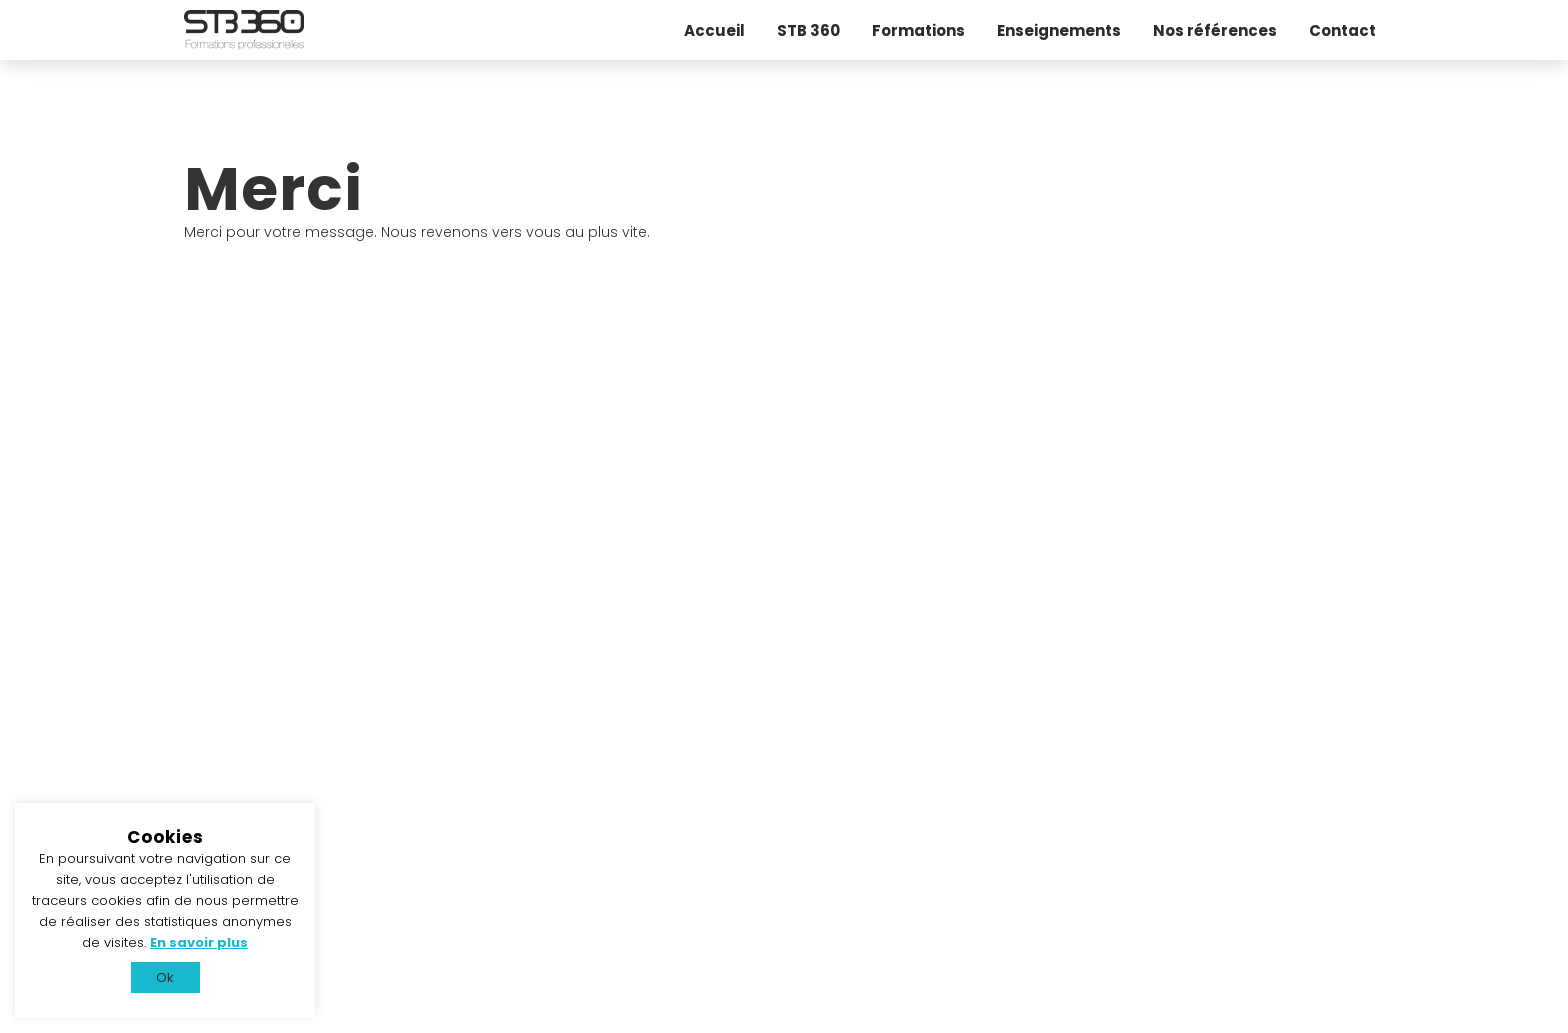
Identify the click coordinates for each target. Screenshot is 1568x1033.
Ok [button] (165, 977)
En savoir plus (199, 942)
